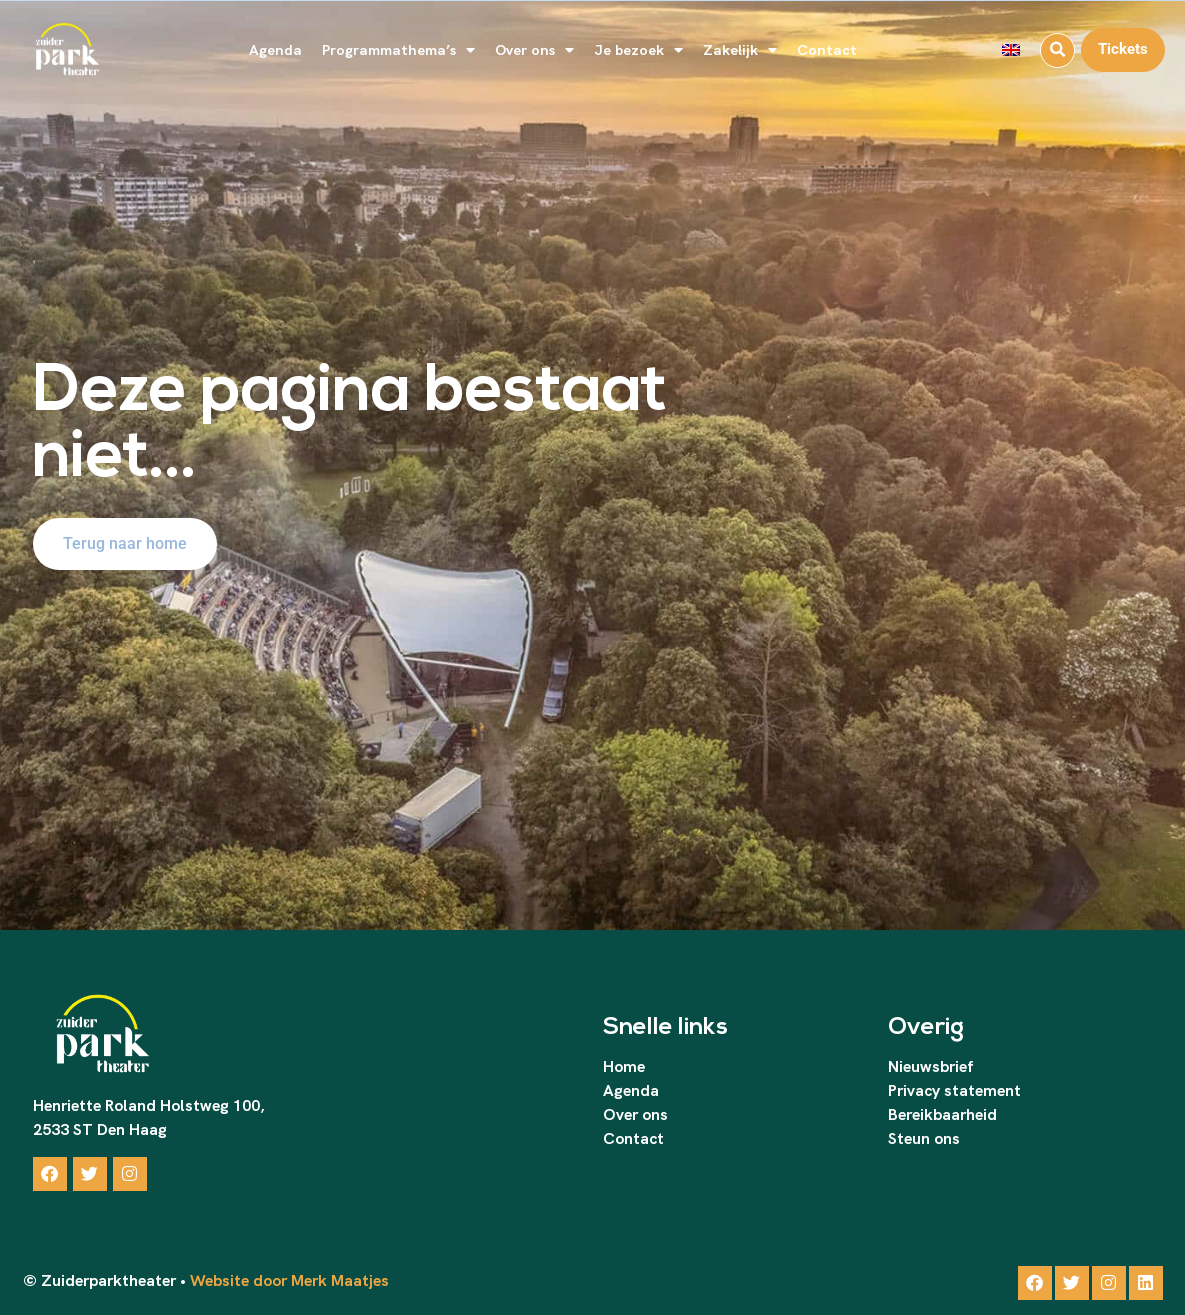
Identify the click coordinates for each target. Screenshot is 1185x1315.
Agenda (275, 49)
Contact (827, 49)
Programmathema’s (398, 50)
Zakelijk (740, 50)
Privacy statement (954, 1090)
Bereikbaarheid (942, 1114)
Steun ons (924, 1138)
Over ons (534, 50)
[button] (1057, 50)
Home (624, 1066)
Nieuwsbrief (930, 1066)
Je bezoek (638, 50)
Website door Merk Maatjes (287, 1280)
